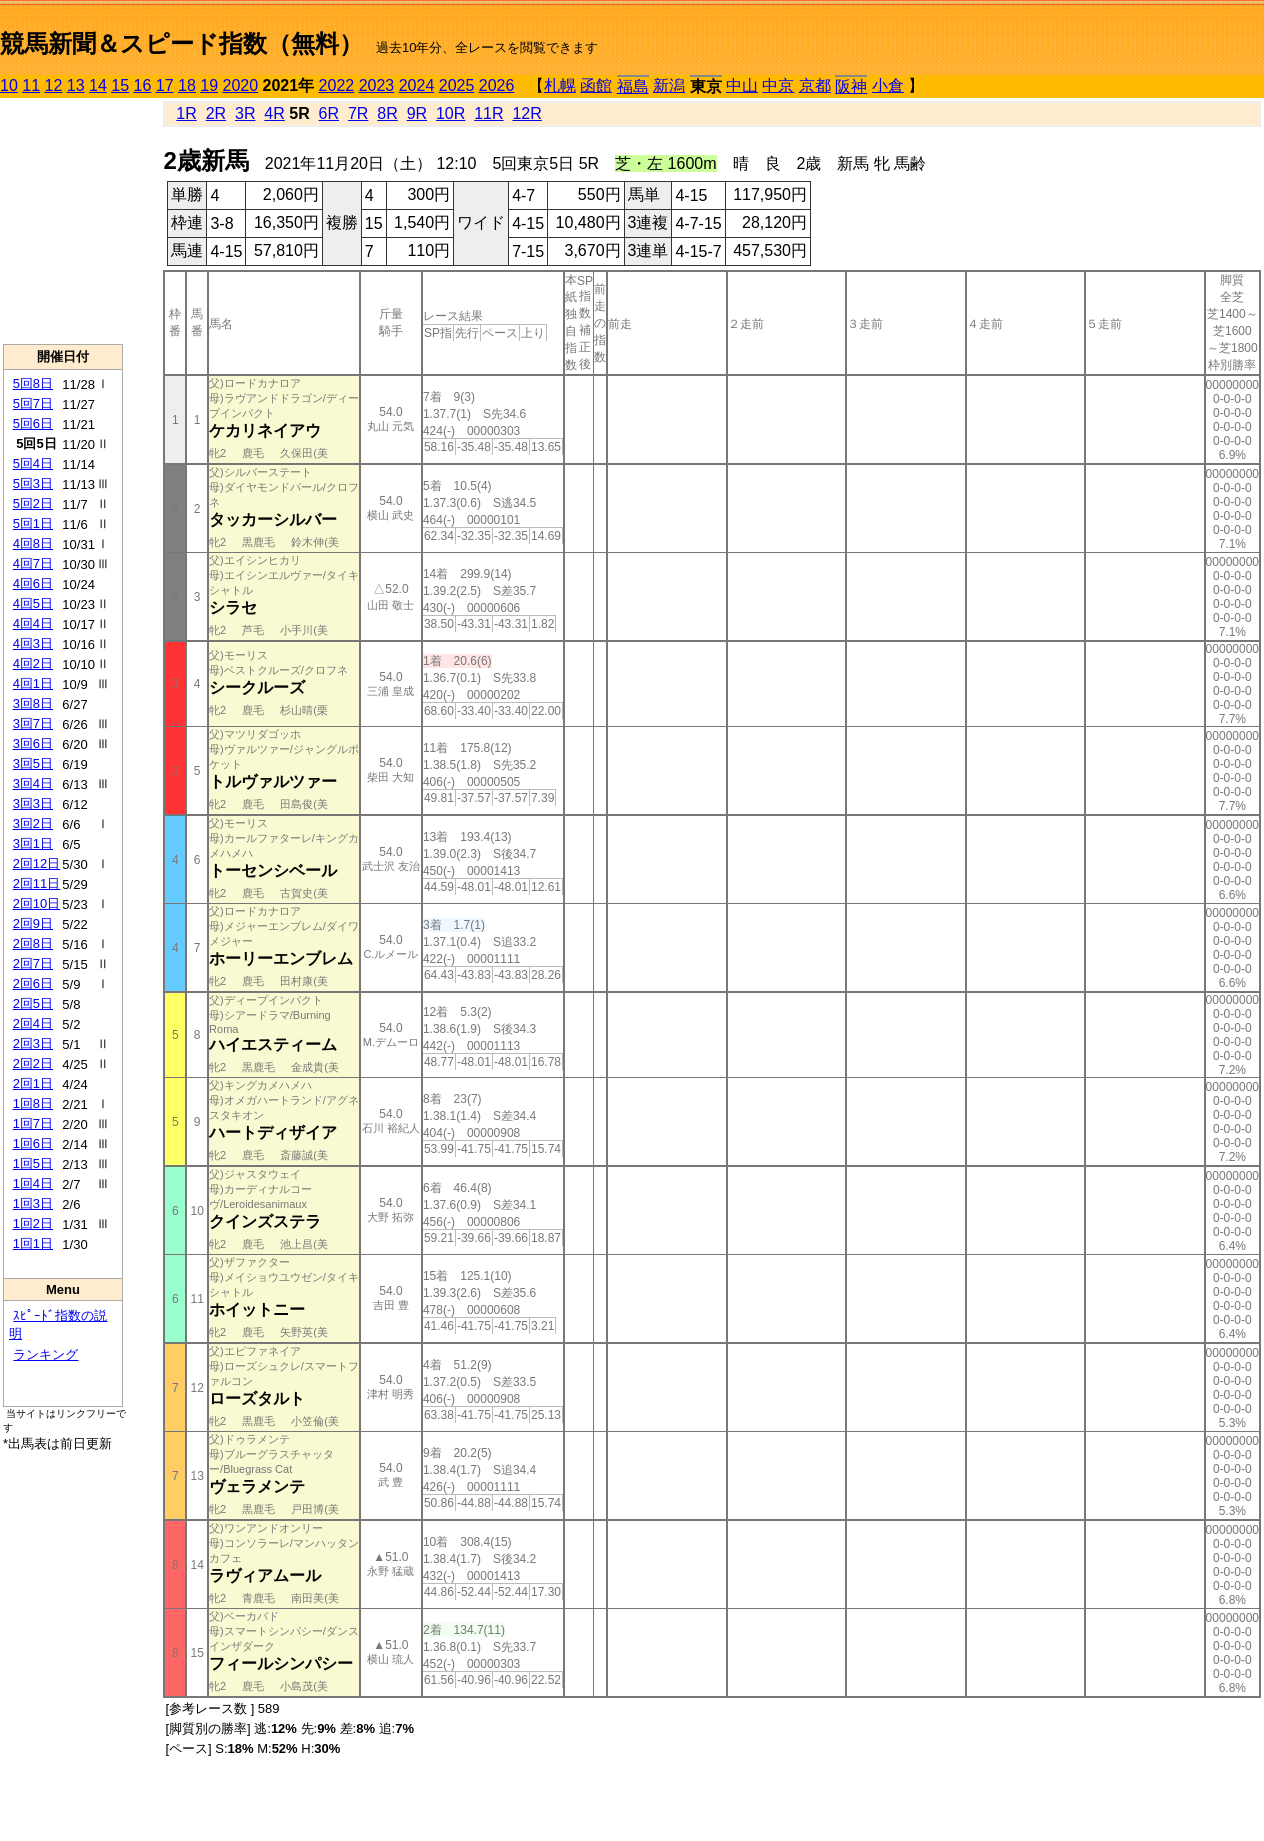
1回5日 (33, 1163)
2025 (457, 85)
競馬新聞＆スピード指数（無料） (181, 43)
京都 (815, 85)
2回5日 (33, 1003)
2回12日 (37, 863)
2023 (377, 85)
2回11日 (37, 883)
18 (187, 85)
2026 (497, 85)
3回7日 (33, 723)
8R (387, 113)
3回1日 (33, 843)
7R (358, 113)
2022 (337, 85)
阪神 (851, 86)
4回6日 (33, 583)
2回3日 (33, 1043)
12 (54, 85)
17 (165, 85)
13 (76, 85)
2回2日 (33, 1063)
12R (526, 113)
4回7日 (33, 563)
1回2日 (33, 1223)
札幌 (560, 85)
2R (216, 113)
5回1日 (33, 523)
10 (9, 85)
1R (186, 113)
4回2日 (33, 663)
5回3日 (33, 483)
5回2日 (33, 503)
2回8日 (33, 943)
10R (450, 113)
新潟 (669, 85)
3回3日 (33, 803)
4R (274, 113)
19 (209, 85)
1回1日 (33, 1243)
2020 (241, 85)
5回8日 (33, 383)
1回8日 (33, 1103)
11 (31, 85)
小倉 (888, 85)
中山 (742, 85)
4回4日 (33, 623)
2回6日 (33, 983)
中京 (778, 85)
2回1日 (33, 1083)
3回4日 (33, 783)
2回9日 (33, 923)
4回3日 (33, 643)
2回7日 (33, 963)
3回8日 (33, 703)
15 (120, 85)
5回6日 (33, 423)
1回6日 (33, 1143)
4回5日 (33, 603)
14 (98, 85)
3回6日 (33, 743)
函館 (596, 85)
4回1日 (33, 683)
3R (245, 113)
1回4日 (33, 1183)
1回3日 (33, 1203)
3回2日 (33, 823)
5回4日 (33, 463)
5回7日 (33, 403)
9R (417, 113)
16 (143, 85)
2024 (417, 85)
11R (488, 113)
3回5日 (33, 763)
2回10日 (37, 903)
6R (329, 113)
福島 (633, 86)
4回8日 (33, 543)
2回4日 (33, 1023)
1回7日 (33, 1123)
